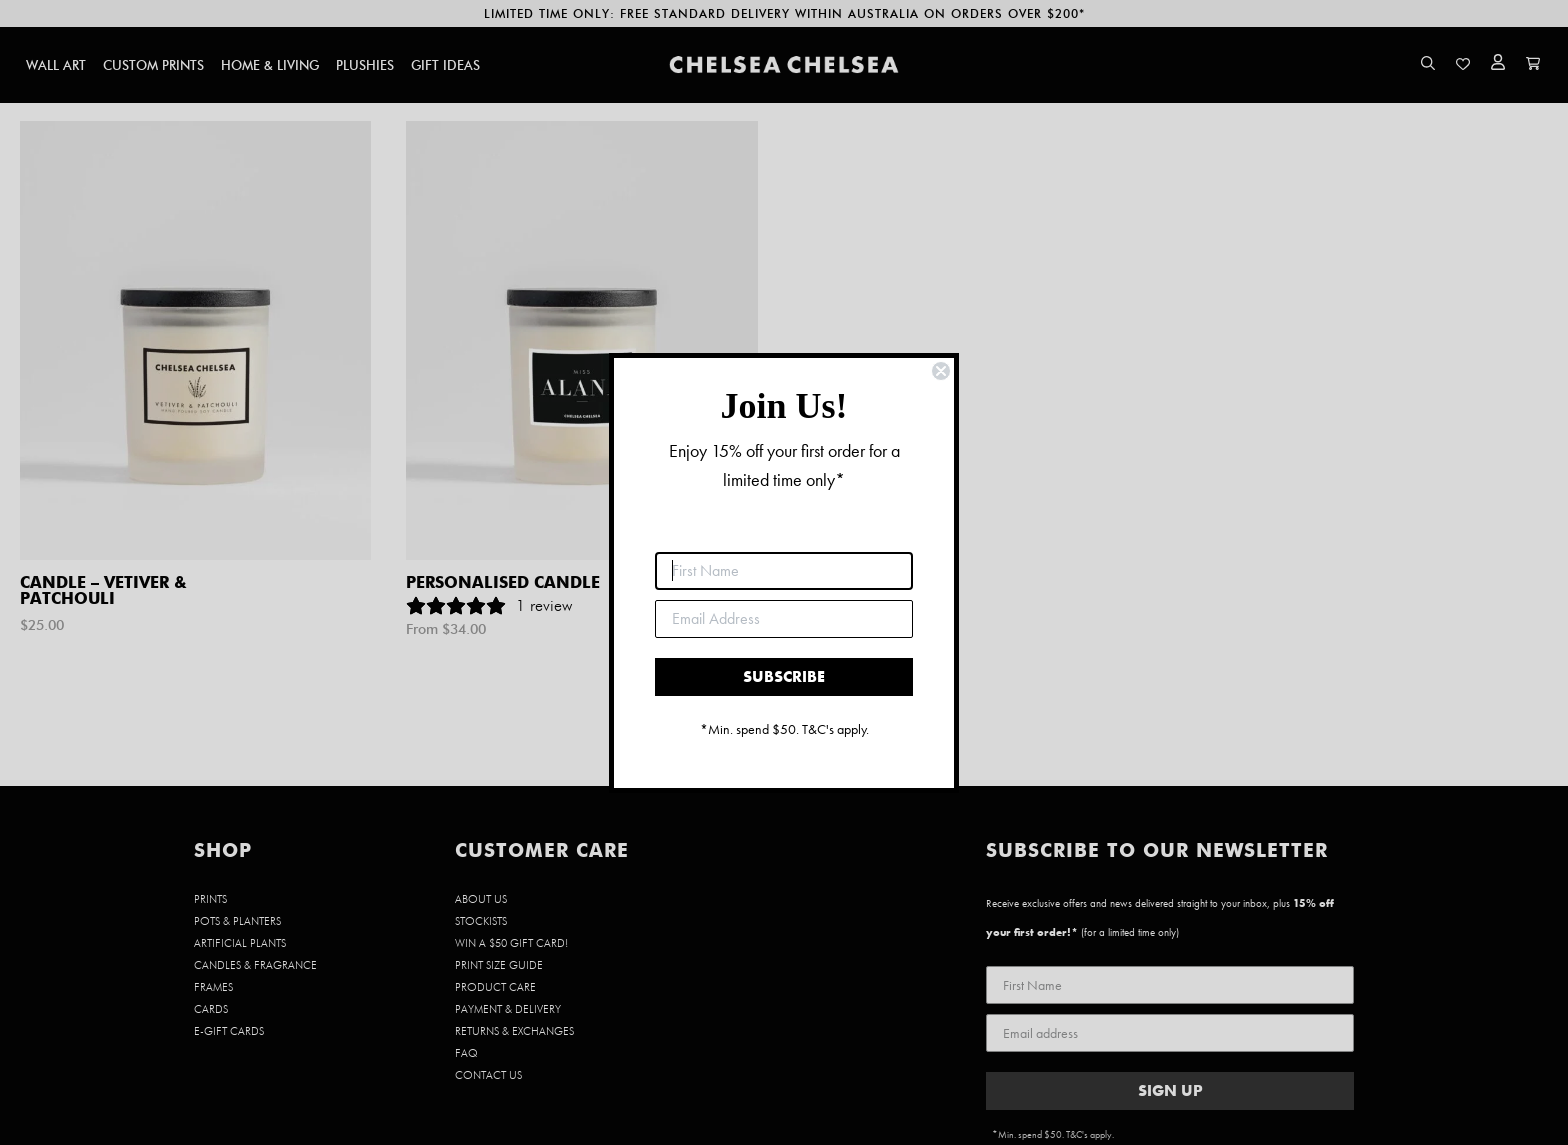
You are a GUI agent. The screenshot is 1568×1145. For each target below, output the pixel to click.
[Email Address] (784, 619)
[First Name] (784, 571)
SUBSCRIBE (784, 676)
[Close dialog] (941, 371)
